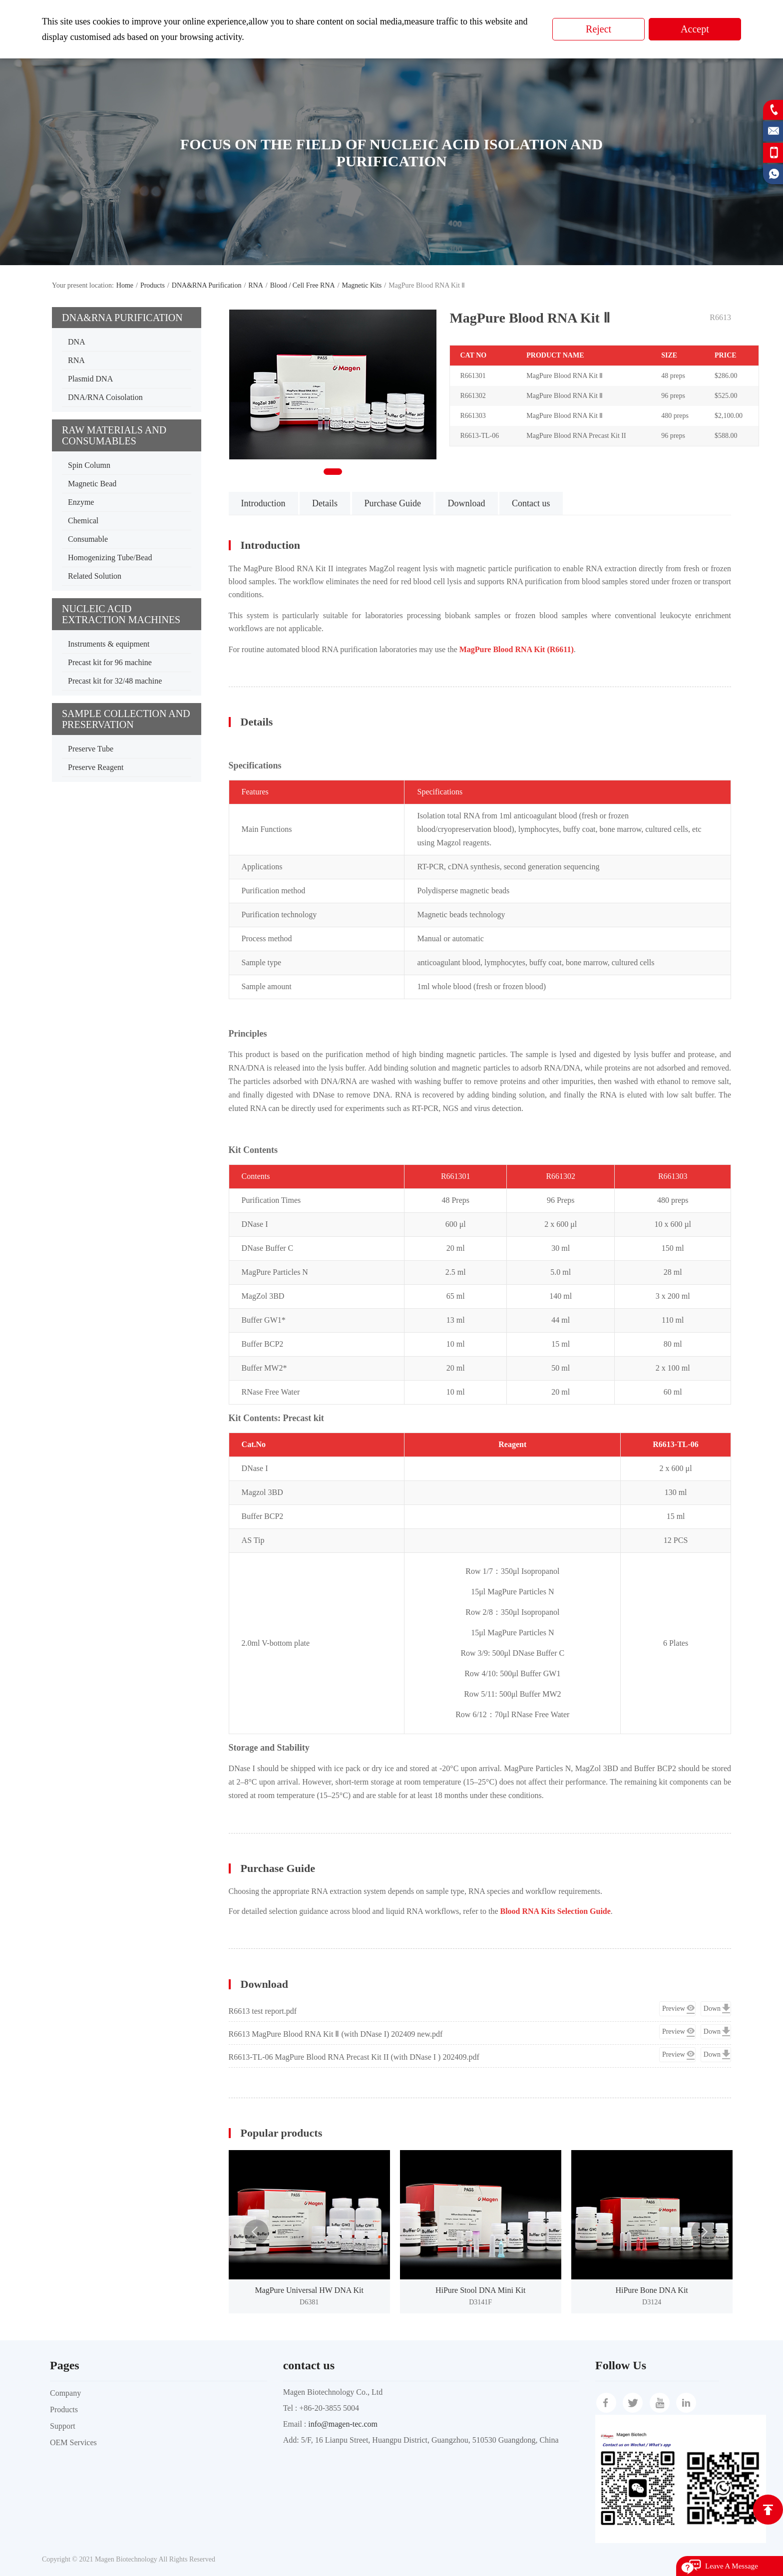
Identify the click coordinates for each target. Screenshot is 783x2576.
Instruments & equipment (109, 644)
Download (466, 503)
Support (62, 2426)
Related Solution (94, 576)
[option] (309, 2231)
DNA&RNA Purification (207, 285)
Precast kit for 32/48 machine (115, 681)
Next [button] (703, 2231)
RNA (255, 285)
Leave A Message (731, 2566)
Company (65, 2393)
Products (152, 285)
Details (325, 503)
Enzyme (81, 502)
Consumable (88, 539)
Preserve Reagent (96, 767)
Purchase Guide (393, 503)
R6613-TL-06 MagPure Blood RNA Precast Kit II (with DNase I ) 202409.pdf (354, 2057)
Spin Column (89, 465)
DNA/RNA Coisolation (105, 397)
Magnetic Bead (92, 483)
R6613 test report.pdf (263, 2011)
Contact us (531, 503)
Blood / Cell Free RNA (302, 285)
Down (712, 2008)
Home (124, 285)
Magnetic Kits (362, 285)
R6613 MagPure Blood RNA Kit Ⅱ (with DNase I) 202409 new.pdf (336, 2034)
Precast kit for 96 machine (110, 662)
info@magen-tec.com (343, 2424)
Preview (673, 2008)
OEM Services (73, 2442)
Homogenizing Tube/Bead (110, 557)
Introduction (263, 503)
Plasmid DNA (90, 378)
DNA (76, 342)
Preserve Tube (90, 748)
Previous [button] (256, 2231)
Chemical (83, 520)
